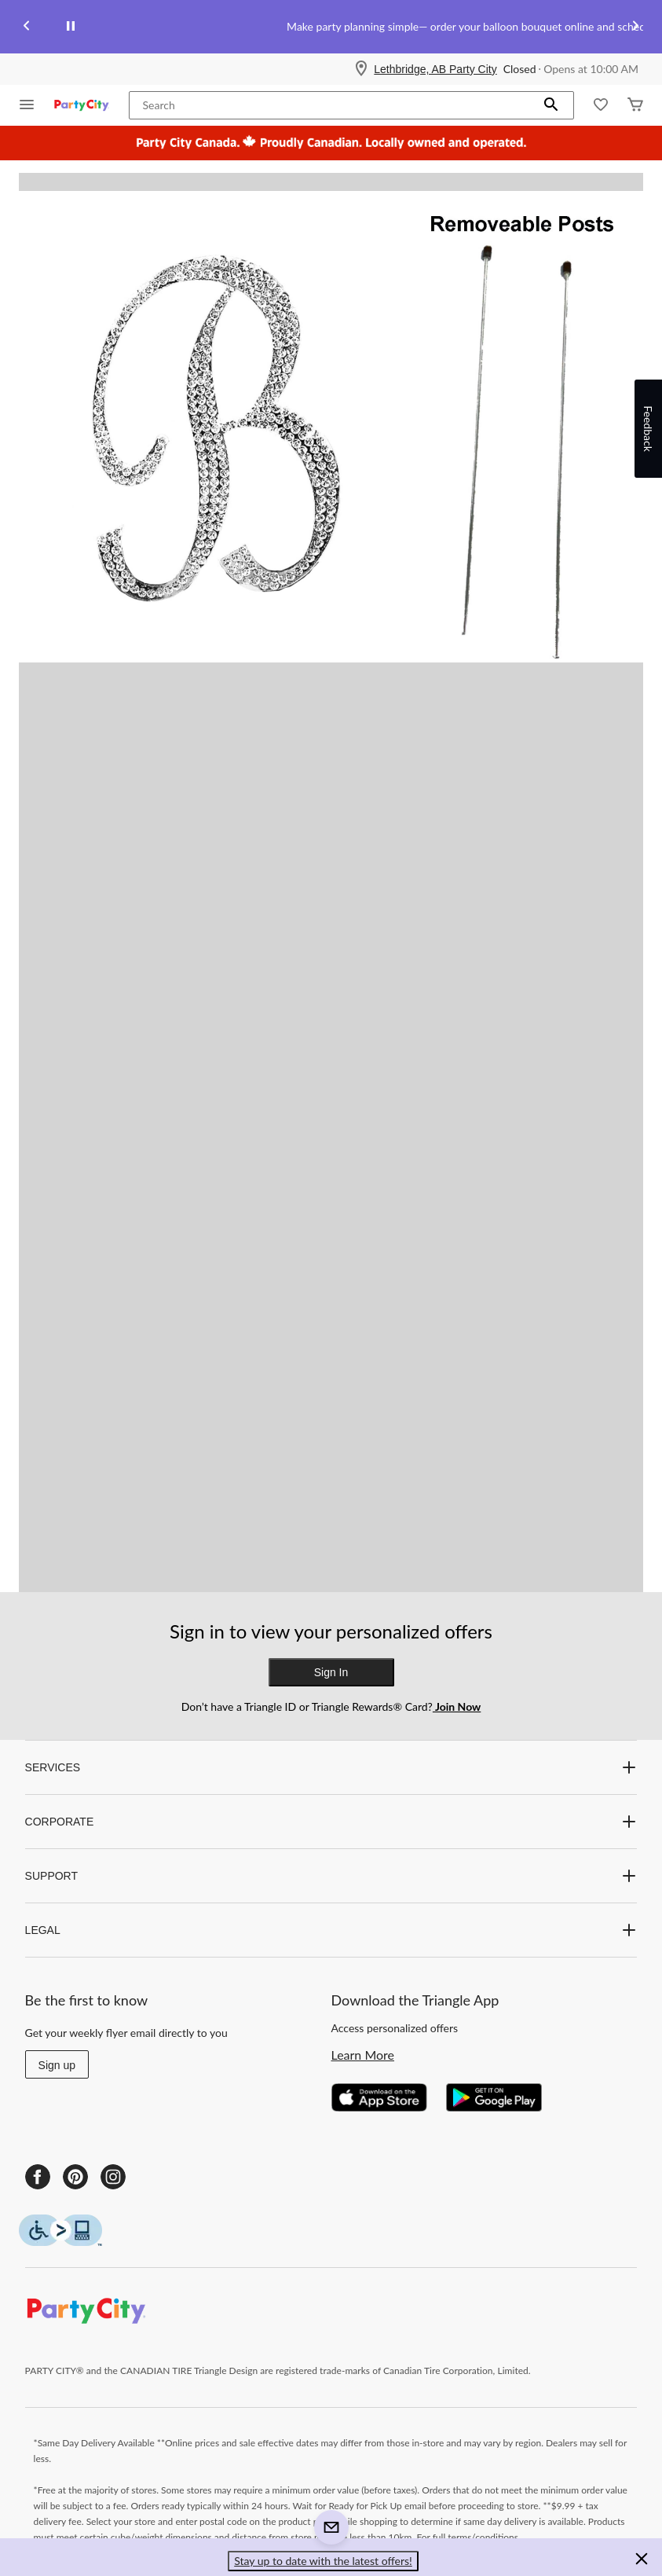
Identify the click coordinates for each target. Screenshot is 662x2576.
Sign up (56, 2065)
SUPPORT (331, 1876)
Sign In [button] (331, 1672)
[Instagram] (113, 2176)
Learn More (363, 2054)
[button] (551, 105)
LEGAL (331, 1930)
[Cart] (635, 106)
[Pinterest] (75, 2176)
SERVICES (331, 1767)
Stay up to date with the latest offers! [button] (323, 2560)
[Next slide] (635, 27)
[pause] (71, 26)
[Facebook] (37, 2176)
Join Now (457, 1706)
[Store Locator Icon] (361, 69)
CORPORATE (331, 1821)
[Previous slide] (27, 27)
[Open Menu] (27, 106)
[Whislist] (601, 106)
